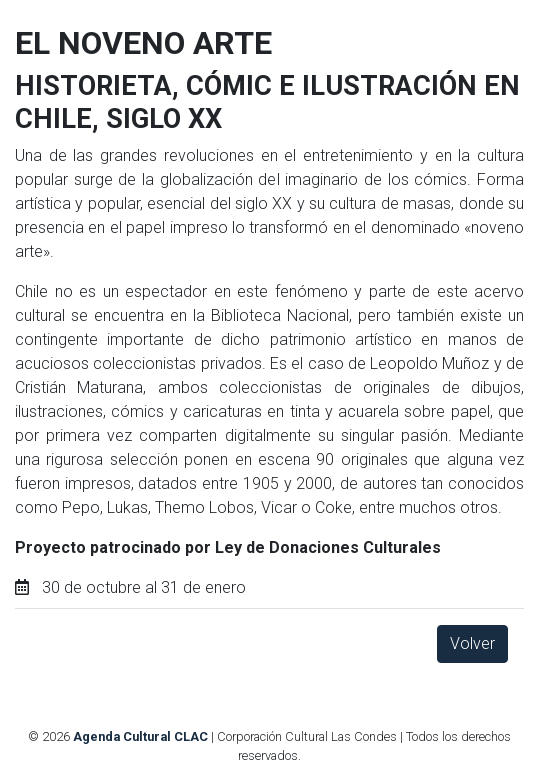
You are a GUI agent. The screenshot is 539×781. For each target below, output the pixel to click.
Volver (472, 643)
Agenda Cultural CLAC (140, 736)
